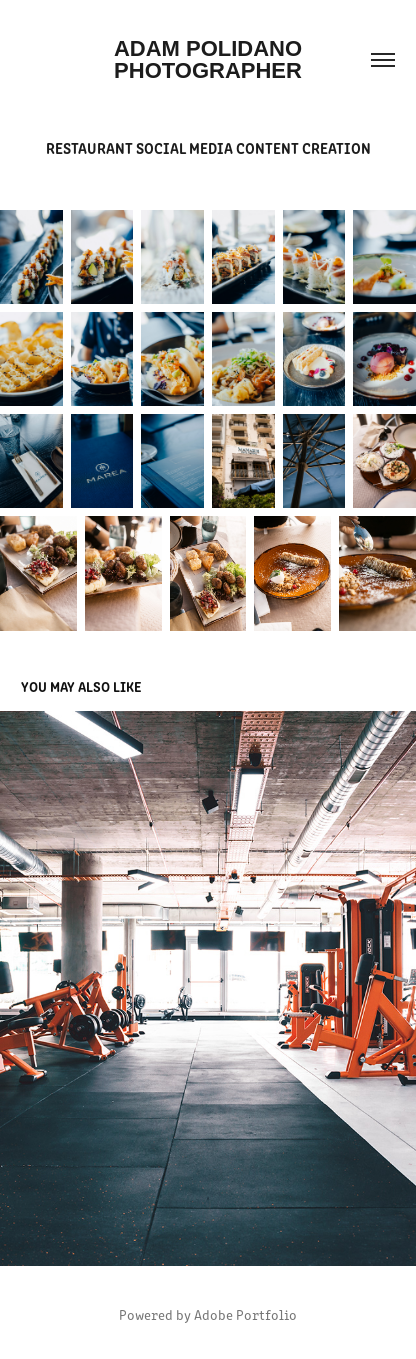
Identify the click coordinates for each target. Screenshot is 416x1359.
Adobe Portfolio (245, 1314)
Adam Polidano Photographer (211, 59)
